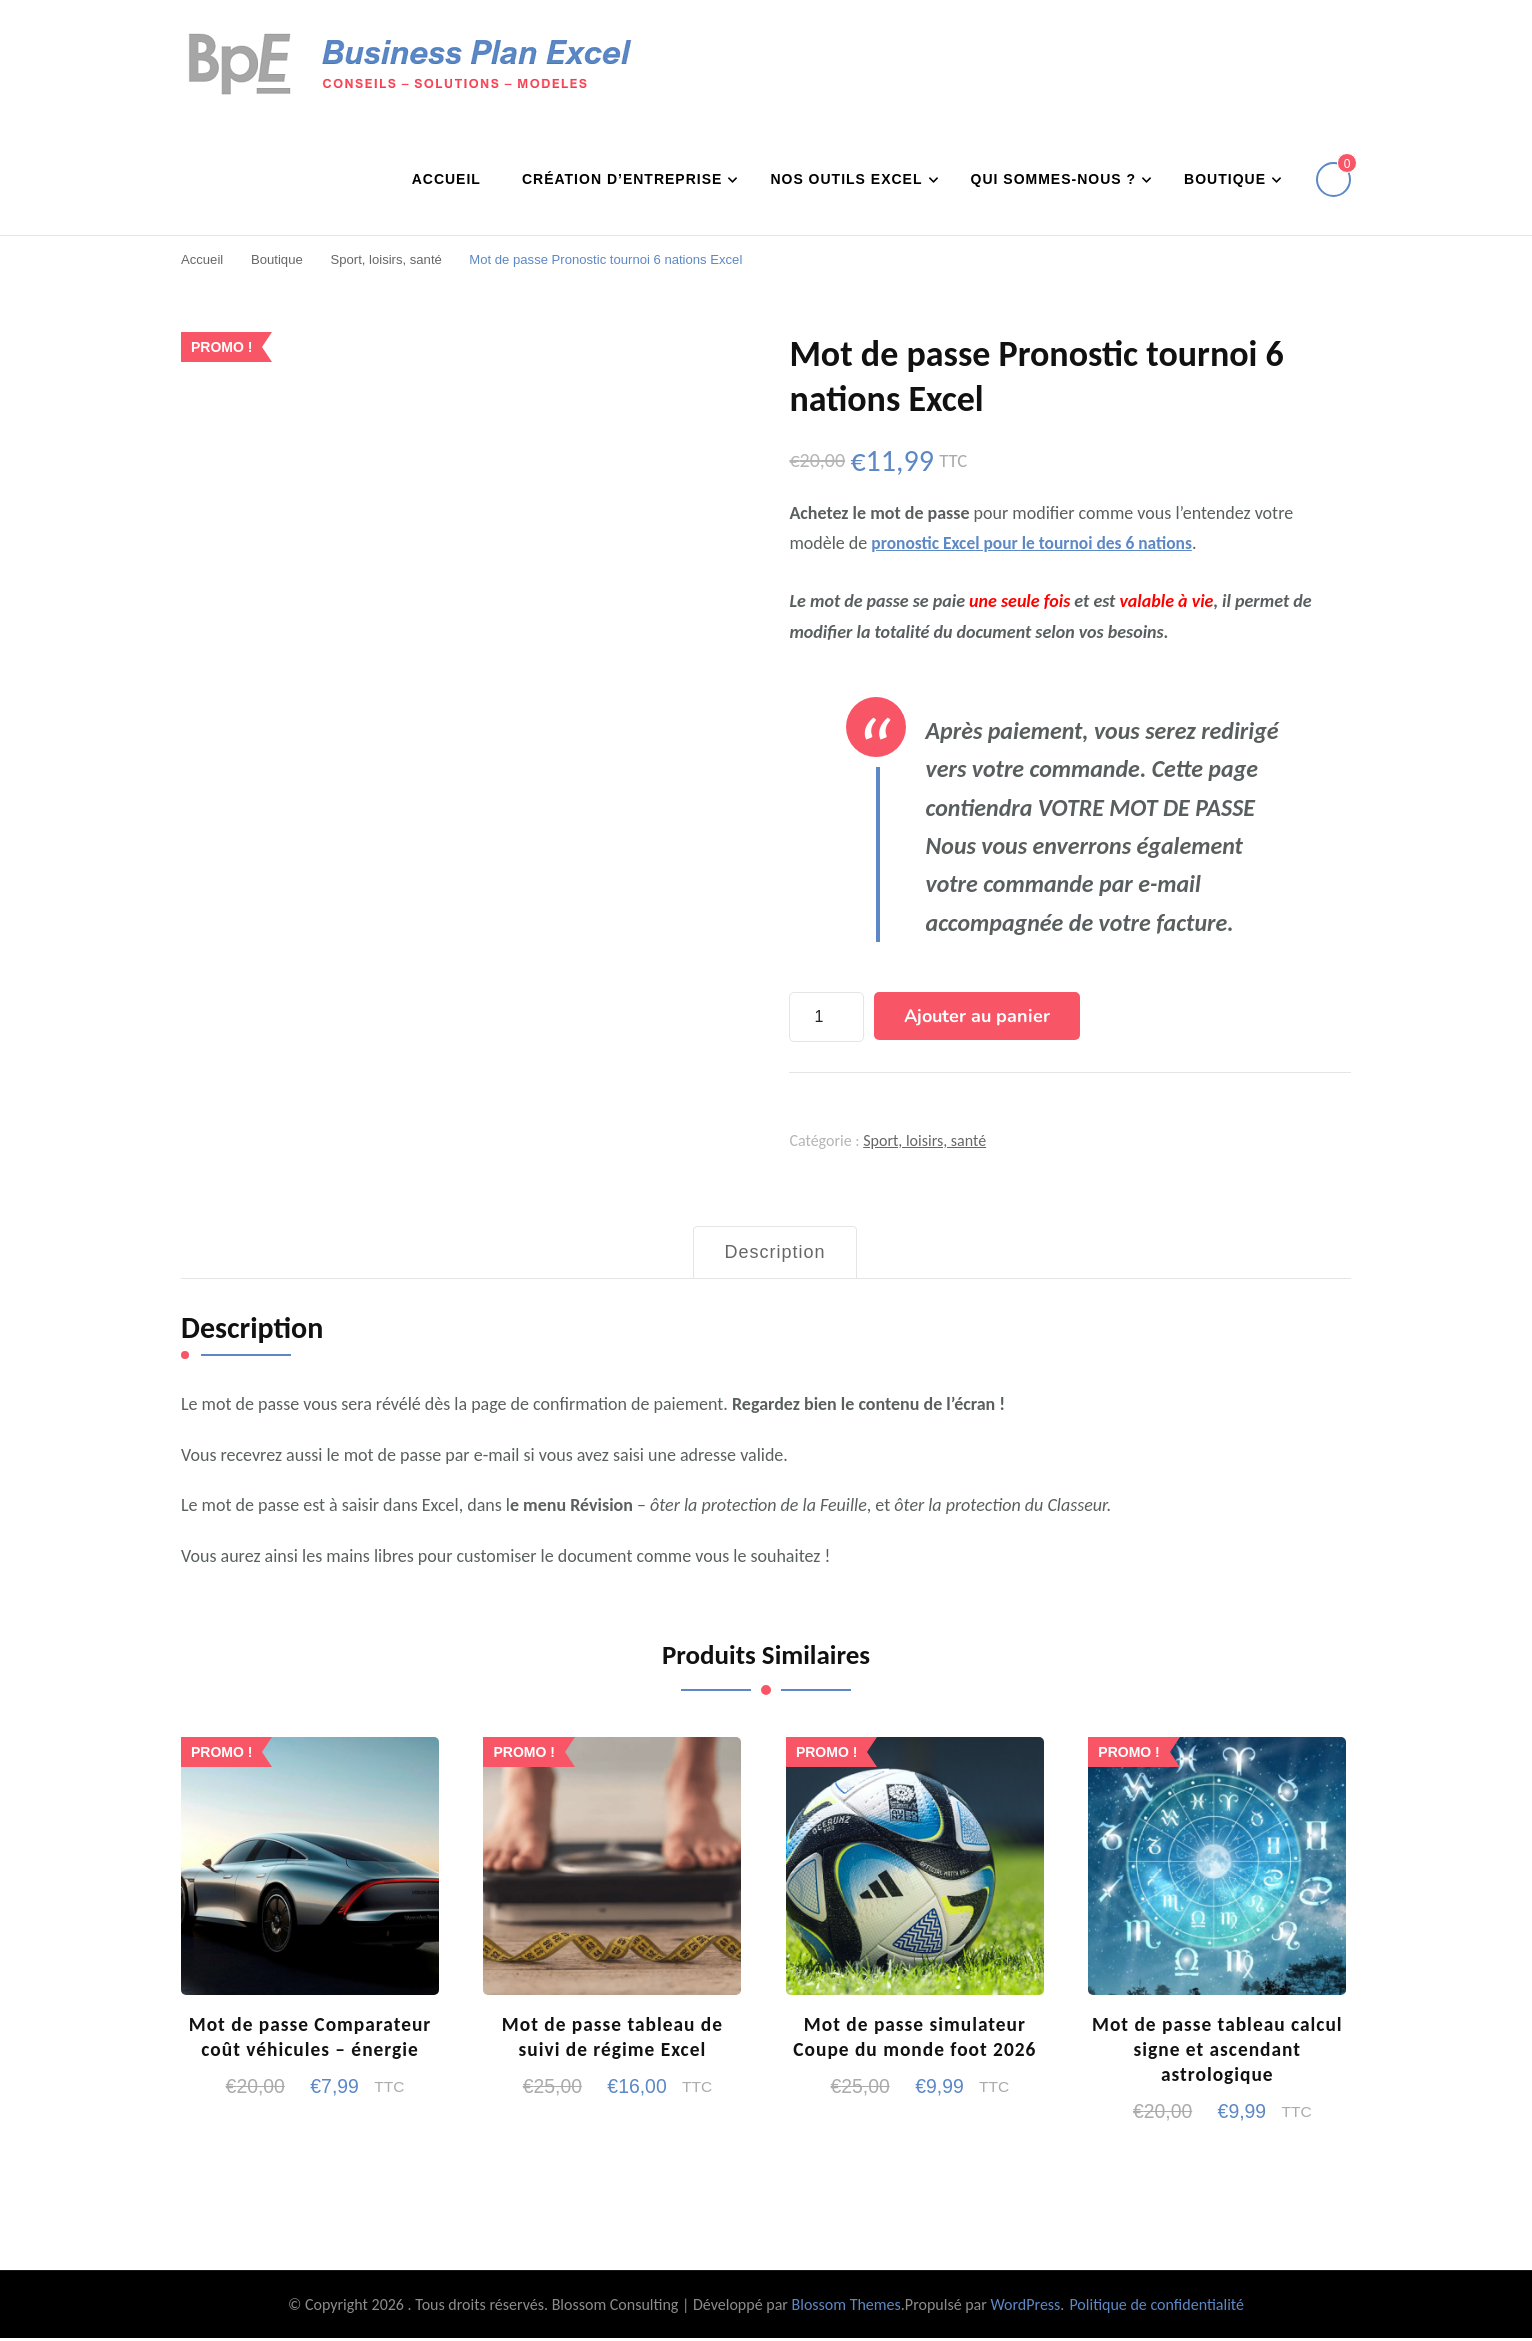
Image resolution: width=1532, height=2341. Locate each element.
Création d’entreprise (622, 178)
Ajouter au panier (977, 1015)
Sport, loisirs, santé (924, 1139)
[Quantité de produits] (826, 1016)
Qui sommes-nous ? (1054, 178)
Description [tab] (774, 1251)
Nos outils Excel (846, 178)
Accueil (446, 178)
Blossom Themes (846, 2307)
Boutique (1225, 178)
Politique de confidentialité (1156, 2307)
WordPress (1025, 2307)
